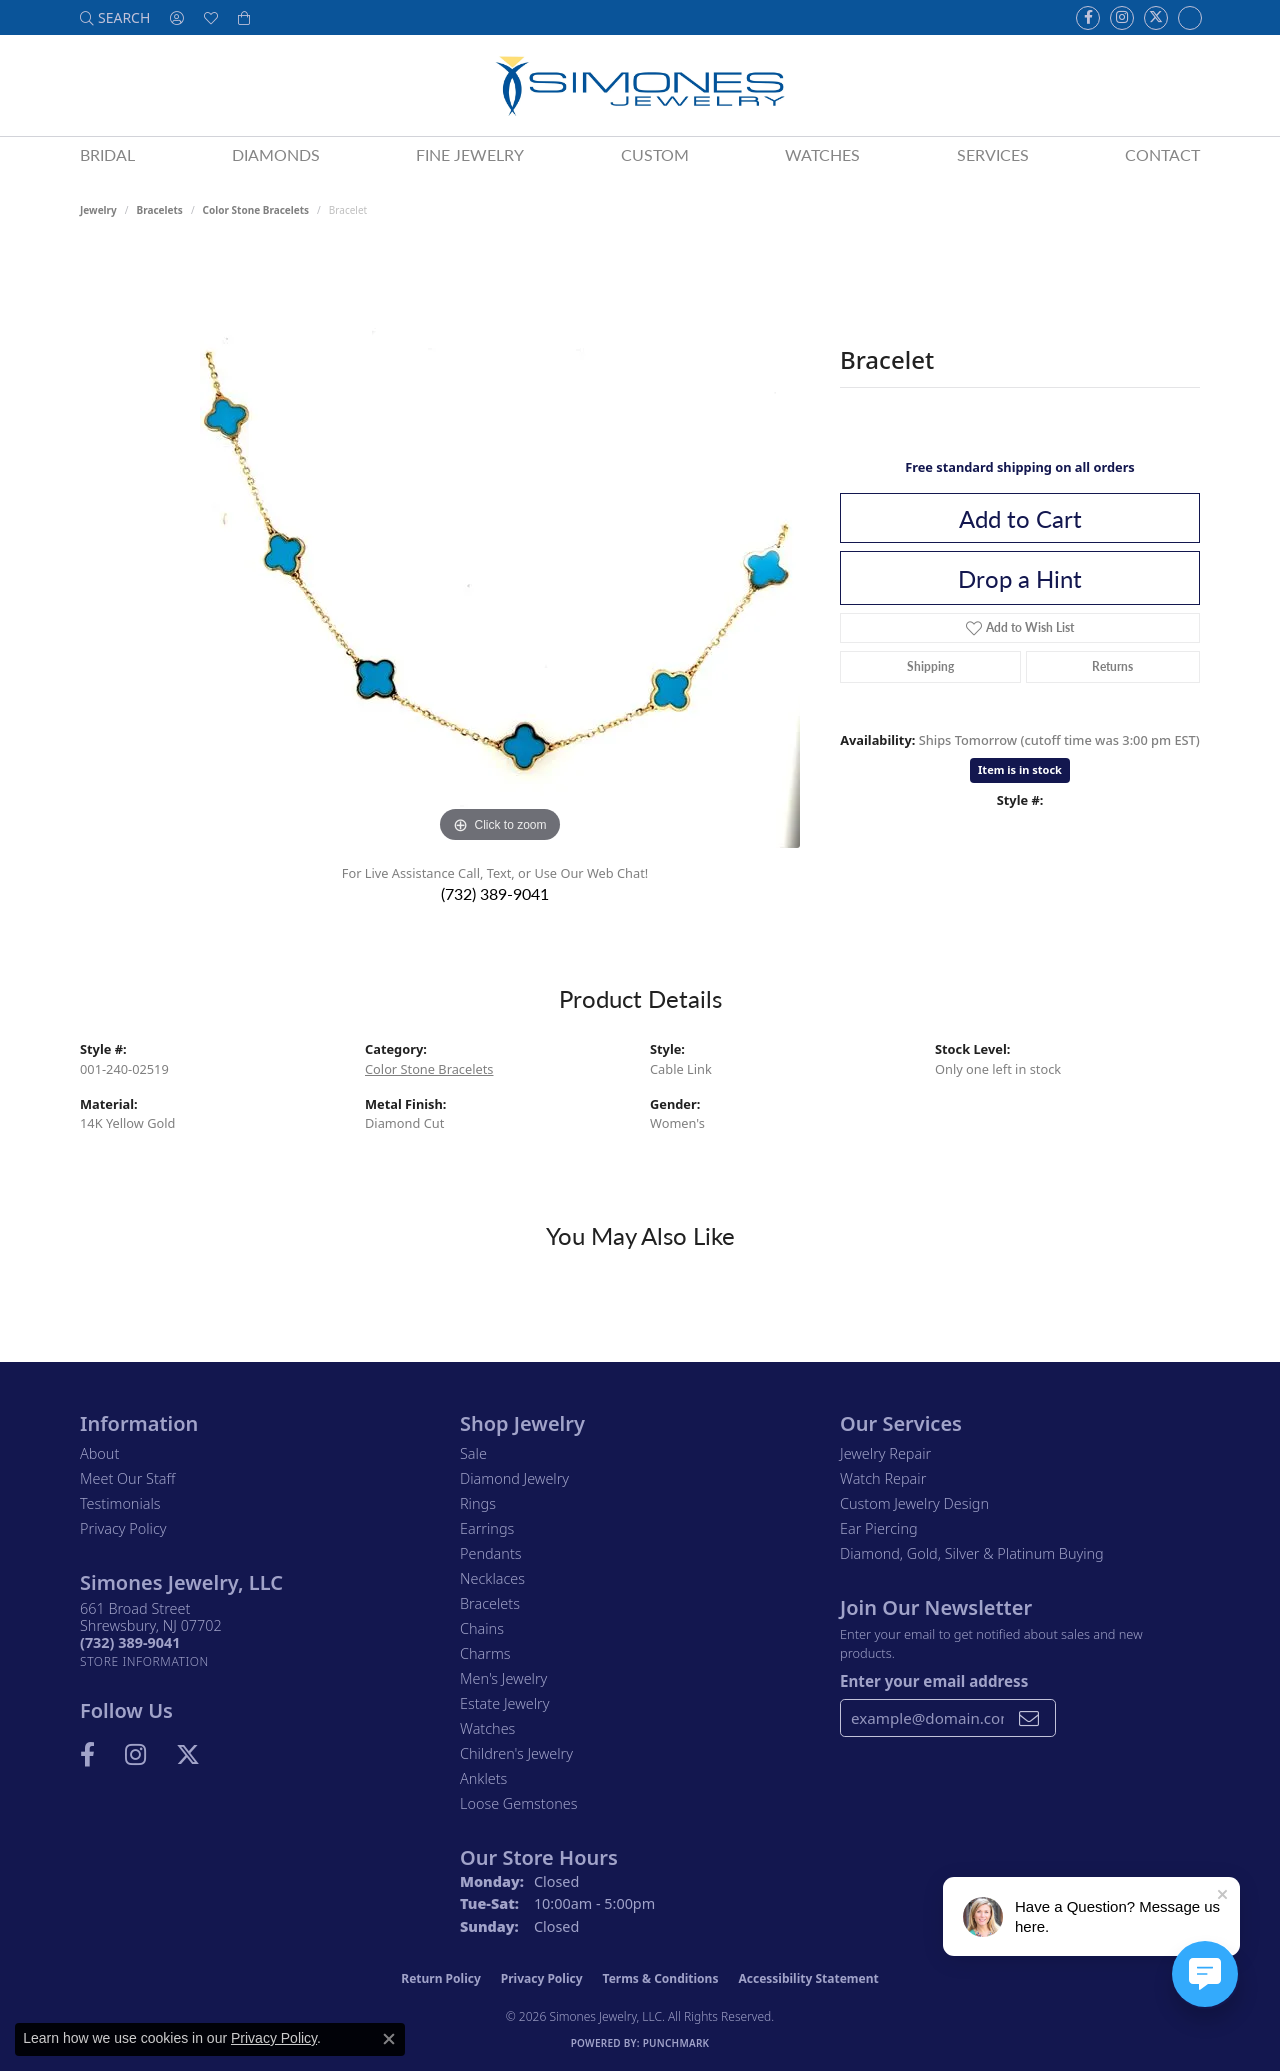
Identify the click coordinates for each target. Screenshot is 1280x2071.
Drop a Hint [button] (1020, 578)
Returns (1112, 666)
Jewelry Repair (885, 1453)
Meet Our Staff (127, 1478)
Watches (822, 154)
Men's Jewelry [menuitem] (503, 1678)
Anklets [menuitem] (483, 1778)
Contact (1162, 154)
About (99, 1453)
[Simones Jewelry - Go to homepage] (639, 85)
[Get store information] (144, 1661)
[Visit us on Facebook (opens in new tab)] (1088, 18)
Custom (655, 154)
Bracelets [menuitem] (490, 1603)
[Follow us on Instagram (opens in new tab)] (1122, 18)
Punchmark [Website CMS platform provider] (676, 2043)
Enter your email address (934, 1681)
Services (993, 154)
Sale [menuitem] (473, 1453)
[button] (115, 17)
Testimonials (120, 1503)
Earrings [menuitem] (487, 1528)
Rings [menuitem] (478, 1503)
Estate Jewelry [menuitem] (504, 1703)
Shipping (930, 666)
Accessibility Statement (808, 1978)
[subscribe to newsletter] (1029, 1718)
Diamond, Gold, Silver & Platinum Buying (972, 1553)
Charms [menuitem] (485, 1653)
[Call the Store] (130, 1642)
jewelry (98, 210)
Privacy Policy (123, 1528)
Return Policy (441, 1978)
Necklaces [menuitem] (492, 1578)
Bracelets (160, 210)
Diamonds (276, 154)
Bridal (107, 154)
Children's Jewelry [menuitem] (516, 1753)
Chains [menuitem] (482, 1628)
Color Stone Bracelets (256, 210)
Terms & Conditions (661, 1978)
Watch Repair (883, 1478)
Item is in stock (1020, 769)
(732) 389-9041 (495, 893)
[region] (500, 548)
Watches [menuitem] (487, 1728)
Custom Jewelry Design (914, 1503)
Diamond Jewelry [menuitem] (514, 1478)
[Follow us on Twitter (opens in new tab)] (1156, 18)
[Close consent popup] (389, 2039)
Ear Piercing (879, 1528)
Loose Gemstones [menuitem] (518, 1803)
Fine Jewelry (470, 154)
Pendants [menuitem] (491, 1553)
